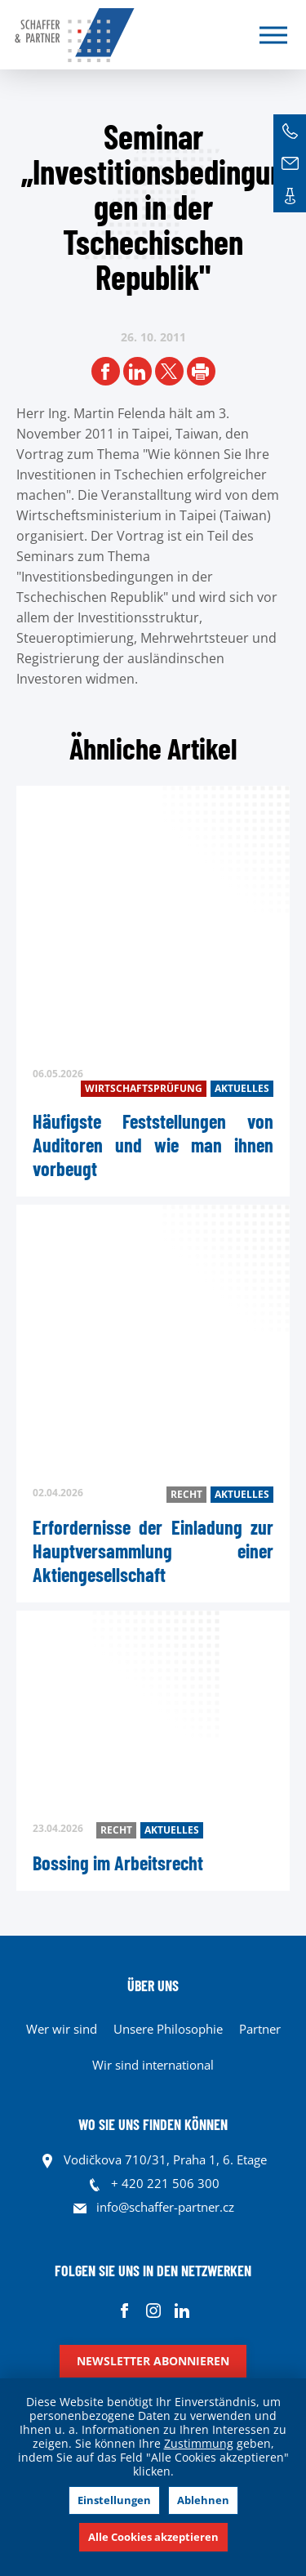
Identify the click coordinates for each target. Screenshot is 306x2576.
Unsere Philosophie (168, 2029)
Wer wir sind (61, 2029)
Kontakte (289, 196)
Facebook (124, 2310)
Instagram (153, 2310)
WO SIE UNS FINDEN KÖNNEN (153, 2124)
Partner (260, 2029)
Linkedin (181, 2310)
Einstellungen (114, 2500)
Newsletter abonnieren (153, 2361)
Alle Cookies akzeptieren (153, 2536)
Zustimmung (198, 2443)
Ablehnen (203, 2500)
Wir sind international (153, 2065)
